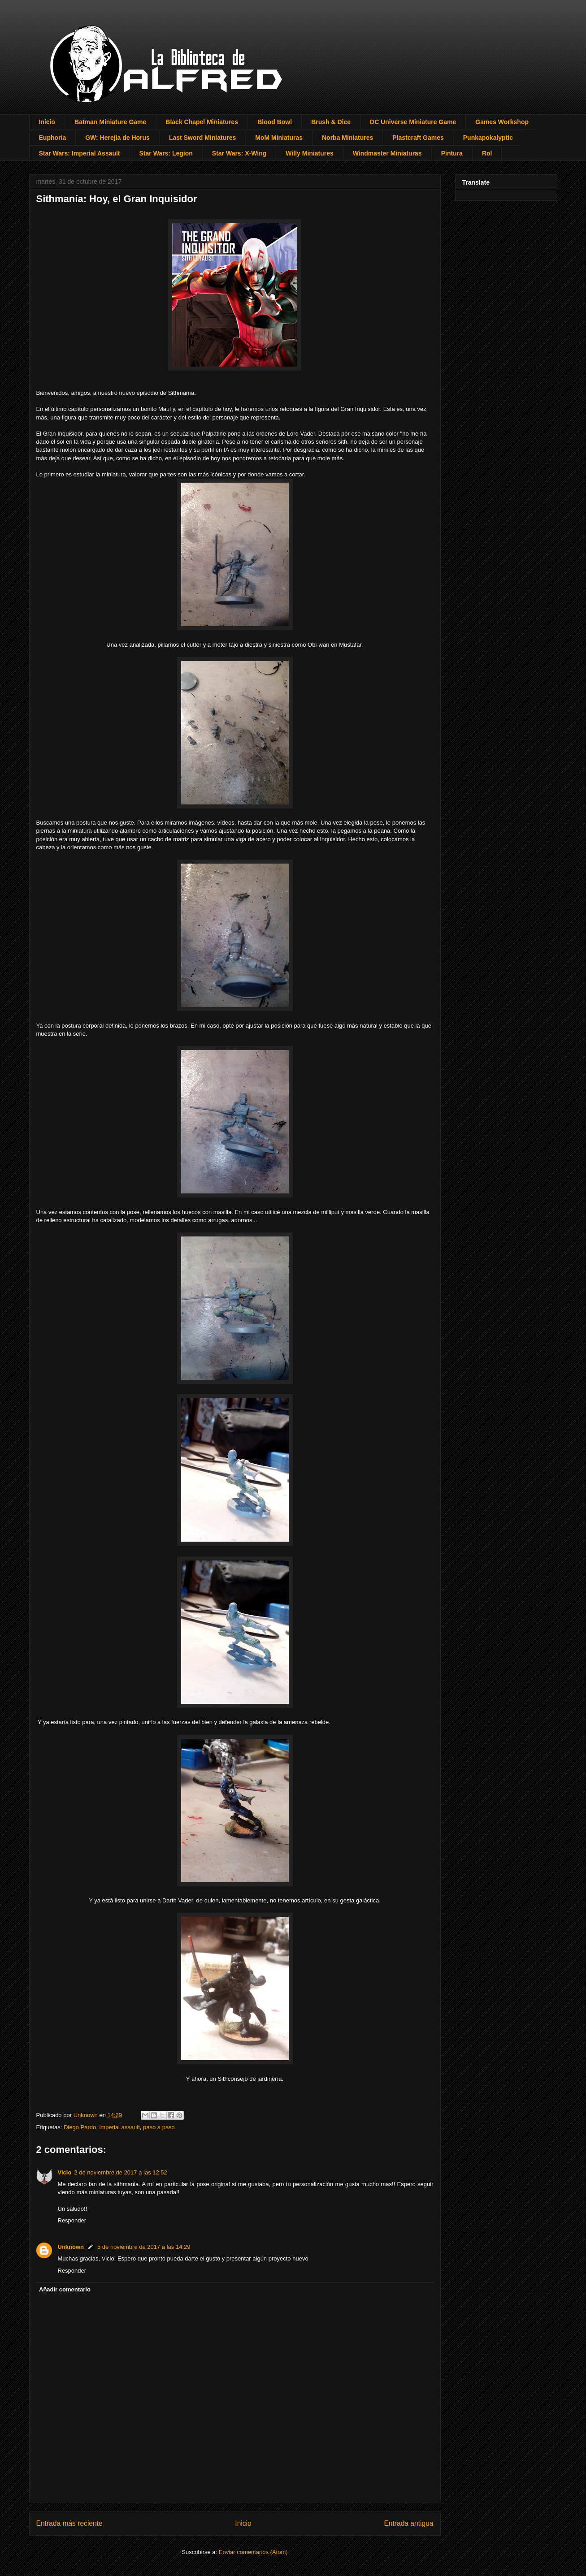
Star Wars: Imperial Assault (79, 153)
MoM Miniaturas (279, 137)
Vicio (65, 2172)
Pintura (452, 153)
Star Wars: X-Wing (239, 153)
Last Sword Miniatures (202, 137)
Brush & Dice (331, 121)
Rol (487, 153)
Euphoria (52, 137)
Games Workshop (502, 121)
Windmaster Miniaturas (387, 153)
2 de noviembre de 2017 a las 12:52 (120, 2172)
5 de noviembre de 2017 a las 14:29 (143, 2246)
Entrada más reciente (69, 2523)
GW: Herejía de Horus (117, 137)
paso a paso (159, 2127)
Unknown (71, 2246)
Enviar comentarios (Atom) (253, 2552)
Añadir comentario (65, 2289)
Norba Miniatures (347, 137)
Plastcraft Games (417, 137)
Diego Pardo (80, 2127)
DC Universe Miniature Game (413, 121)
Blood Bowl (274, 121)
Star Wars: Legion (166, 153)
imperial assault (119, 2127)
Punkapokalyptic (488, 137)
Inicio (47, 121)
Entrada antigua (408, 2523)
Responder (72, 2220)
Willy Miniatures (309, 153)
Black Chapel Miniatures (201, 121)
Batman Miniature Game (110, 121)
